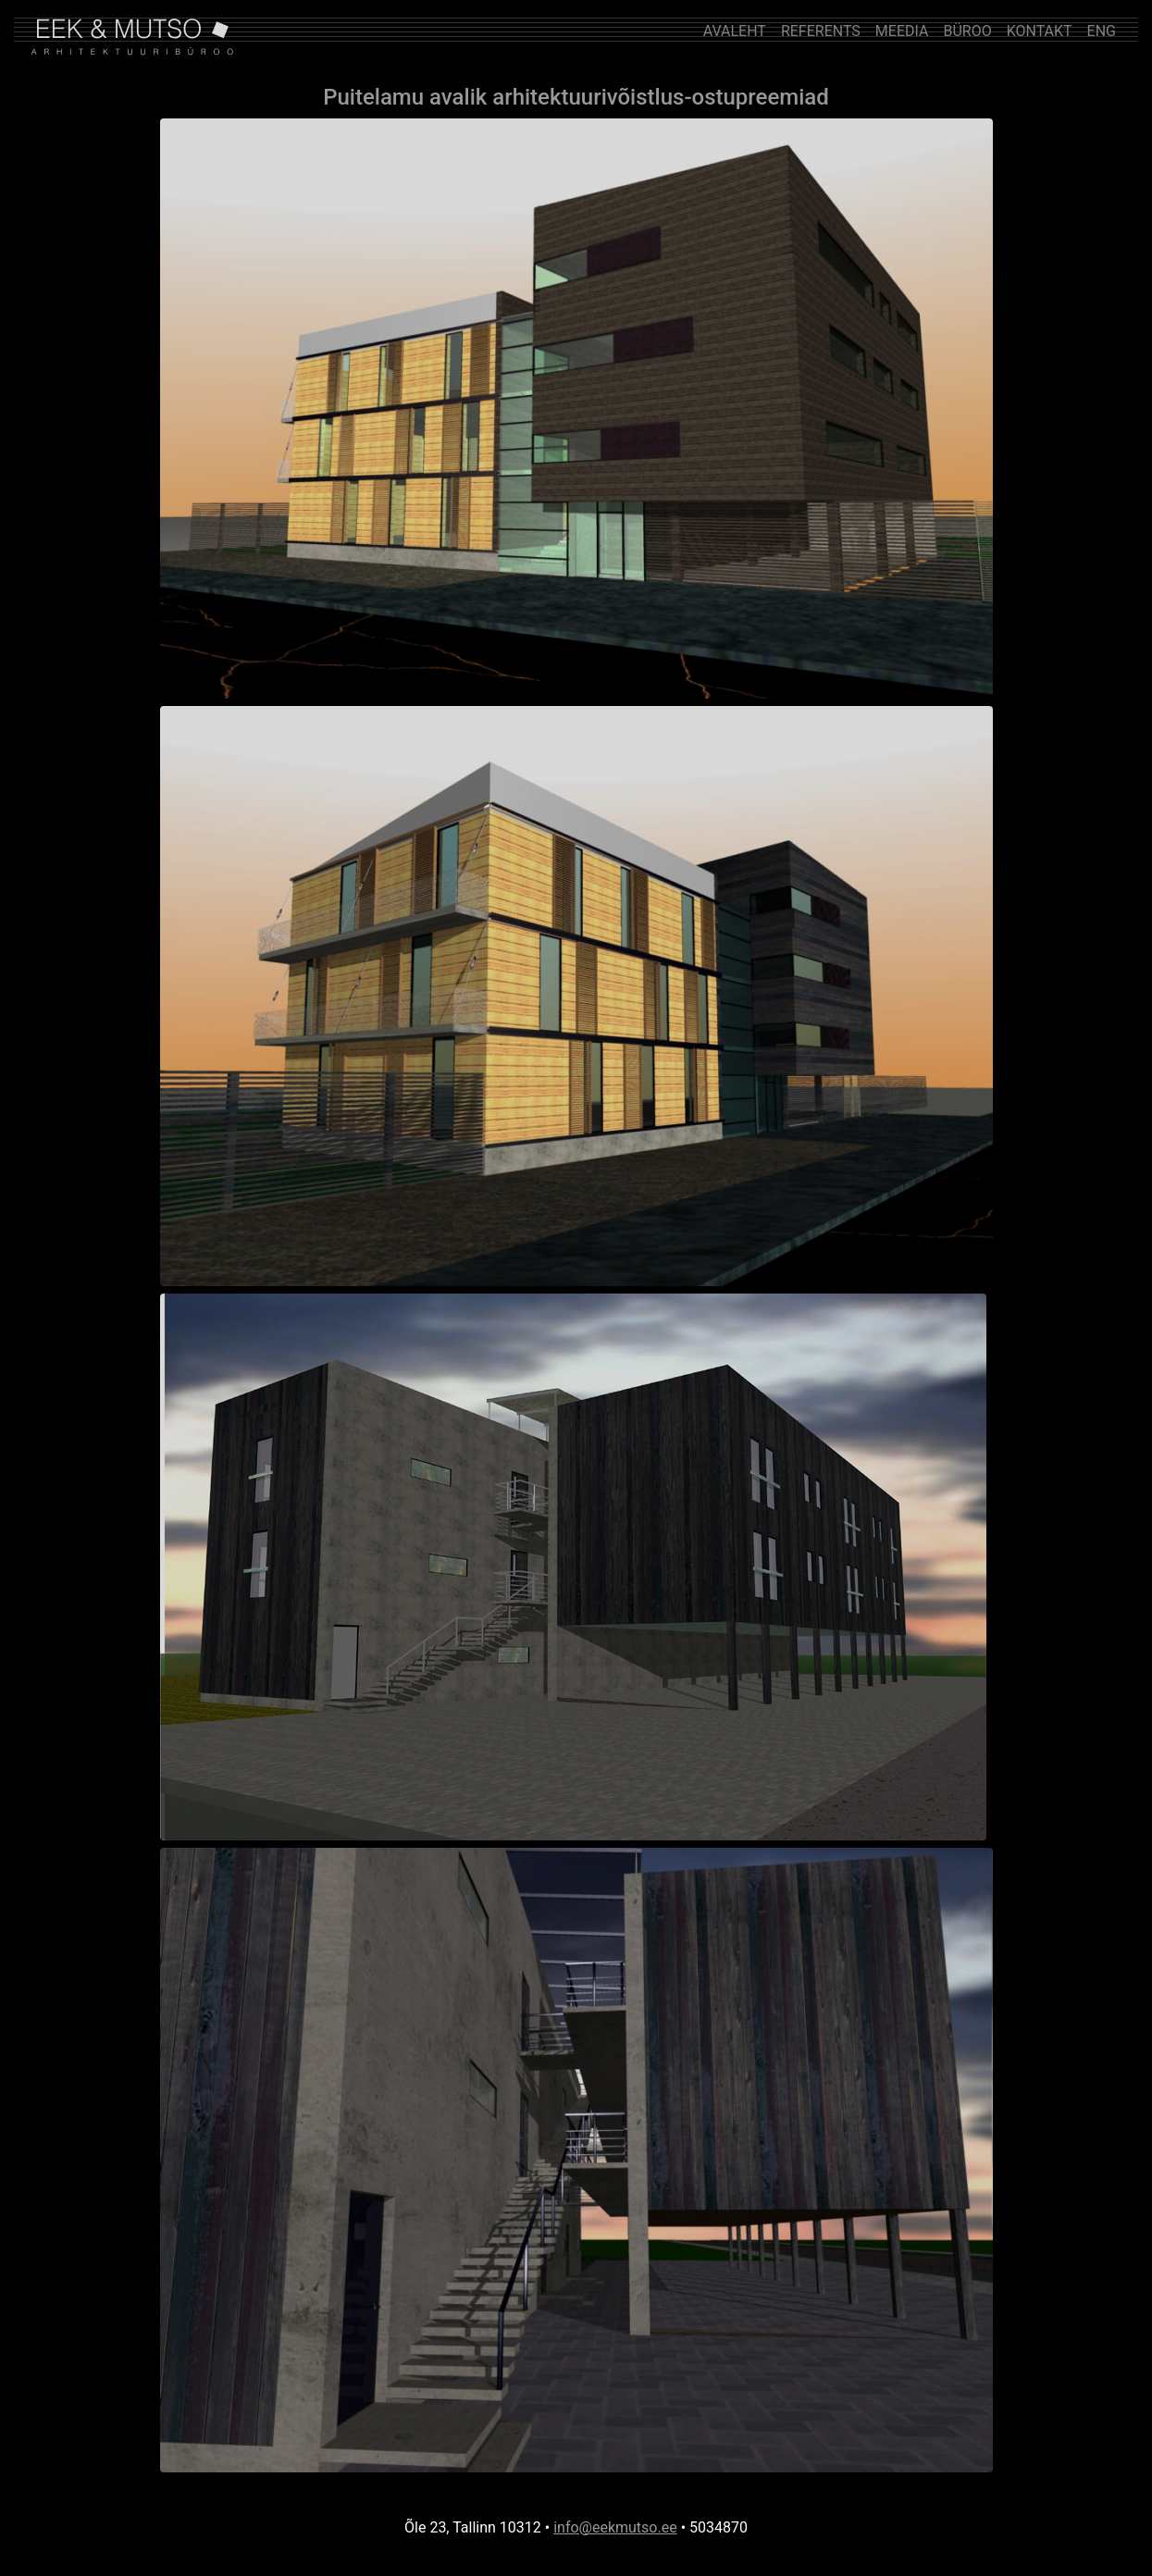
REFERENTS (821, 31)
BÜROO (967, 31)
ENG (1101, 31)
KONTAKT (1039, 31)
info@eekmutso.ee (615, 2527)
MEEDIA (902, 31)
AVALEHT (734, 31)
